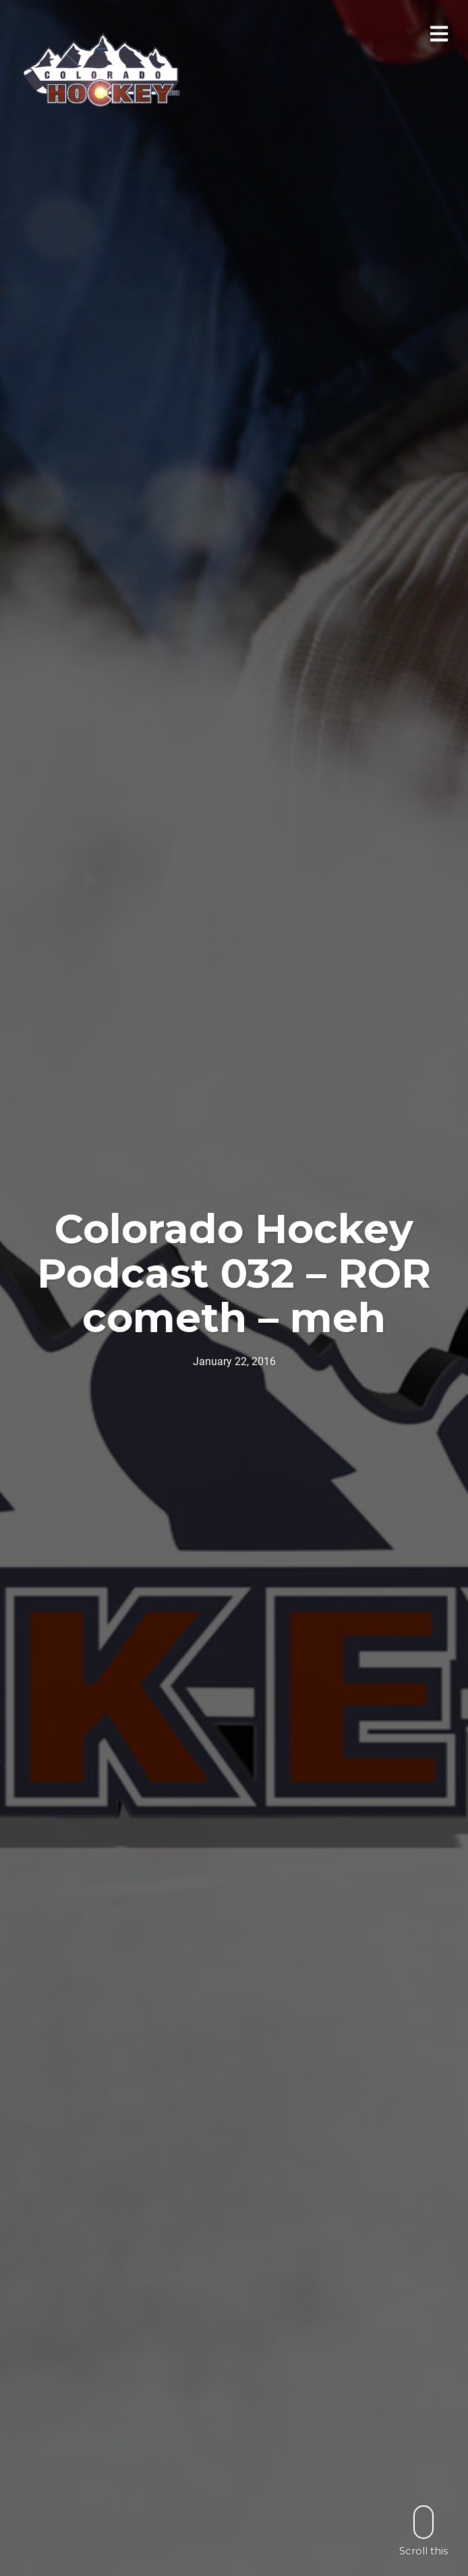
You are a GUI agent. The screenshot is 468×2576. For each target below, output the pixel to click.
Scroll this (423, 2530)
